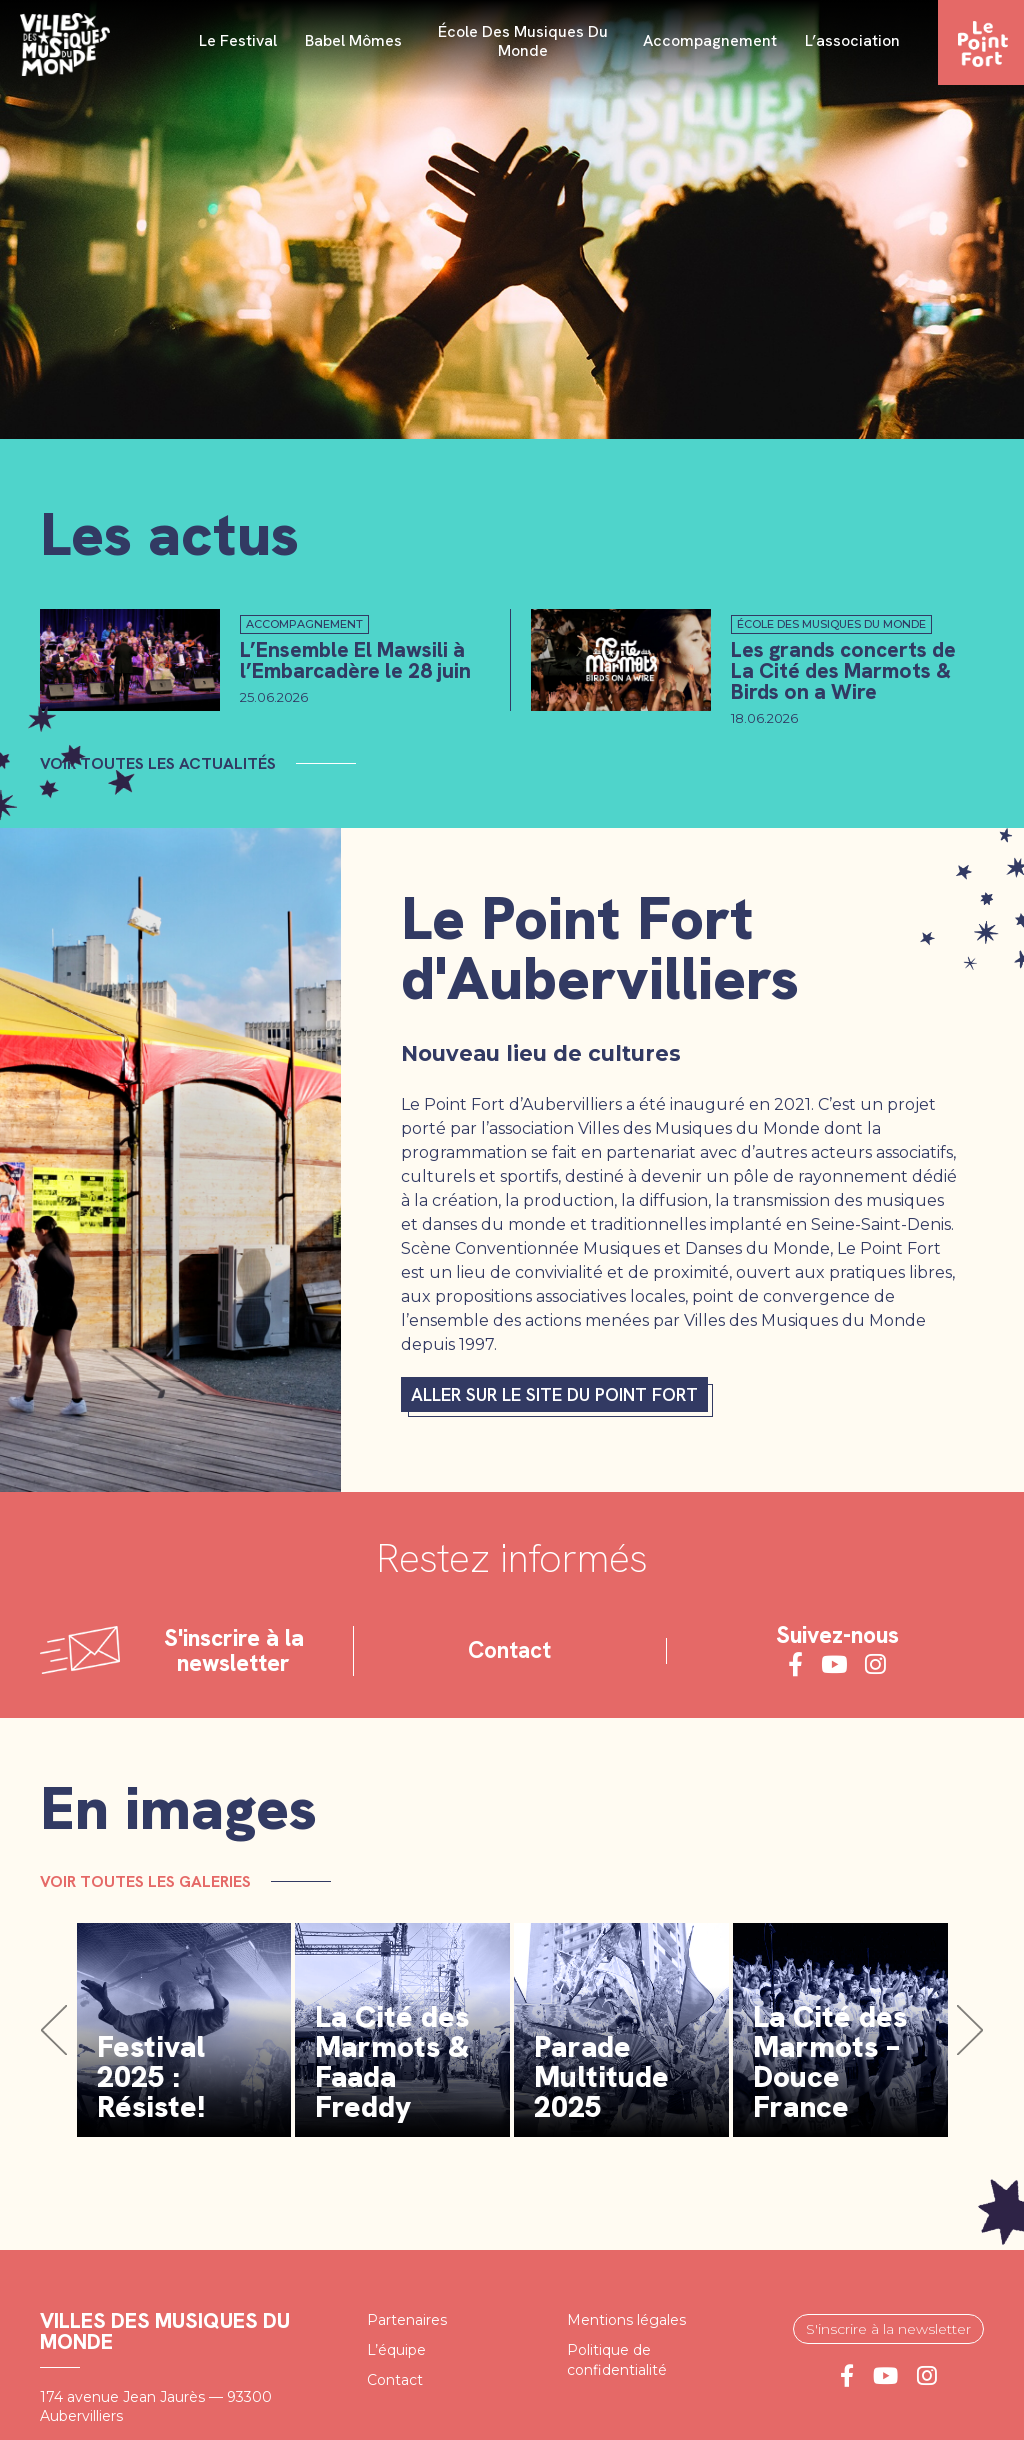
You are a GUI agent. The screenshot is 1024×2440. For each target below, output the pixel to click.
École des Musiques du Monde (523, 41)
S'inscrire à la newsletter (888, 2329)
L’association (852, 41)
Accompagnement (710, 41)
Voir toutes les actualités (158, 763)
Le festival (238, 41)
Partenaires (407, 2320)
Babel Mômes (353, 41)
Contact (509, 1650)
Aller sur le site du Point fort (554, 1394)
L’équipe (396, 2350)
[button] (54, 2030)
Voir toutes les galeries (145, 1880)
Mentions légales (626, 2320)
